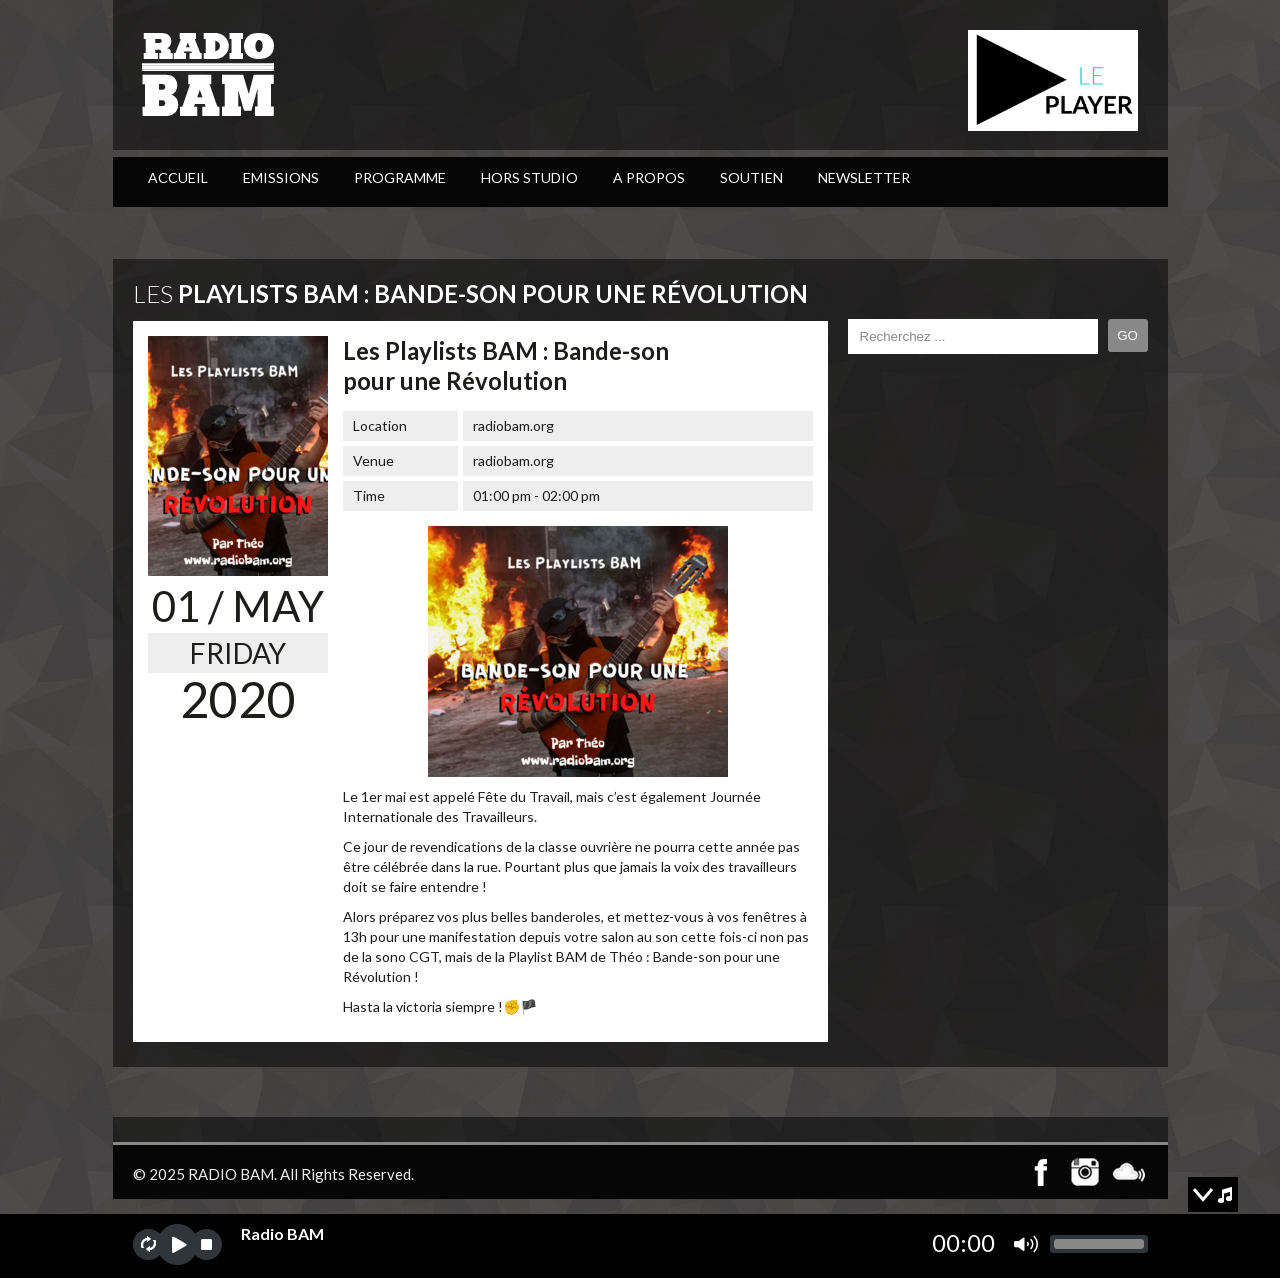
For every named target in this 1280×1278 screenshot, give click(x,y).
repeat (148, 1244)
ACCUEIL (178, 177)
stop (206, 1244)
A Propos (649, 177)
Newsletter (864, 177)
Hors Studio (529, 177)
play (177, 1244)
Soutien (751, 177)
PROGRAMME (400, 177)
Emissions (281, 177)
